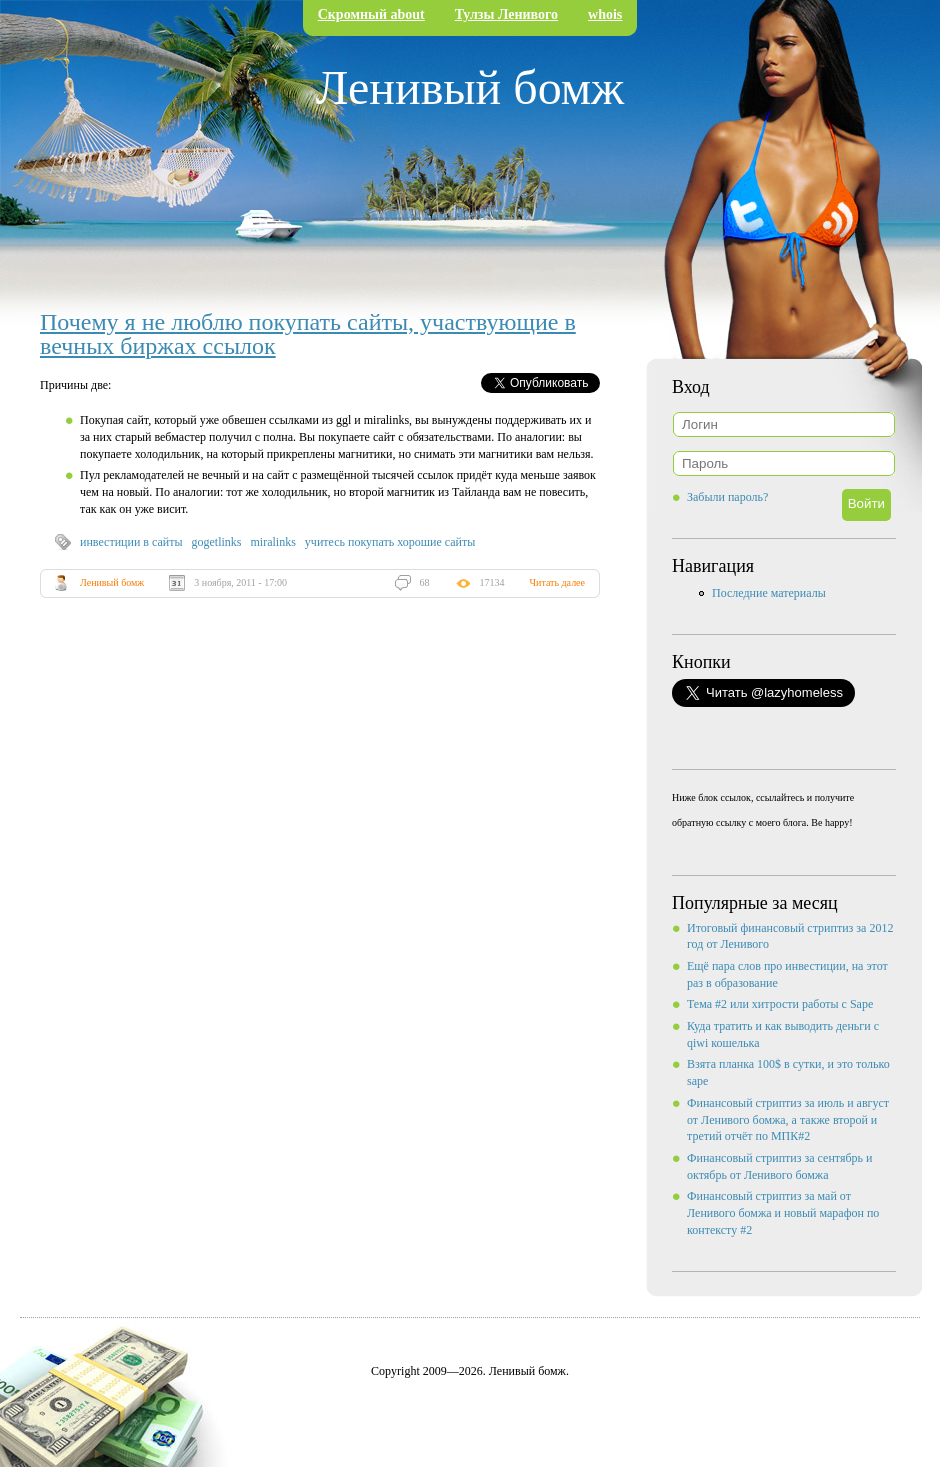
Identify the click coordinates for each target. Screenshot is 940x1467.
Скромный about (371, 14)
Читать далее (557, 582)
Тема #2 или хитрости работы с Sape (780, 1004)
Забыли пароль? (727, 497)
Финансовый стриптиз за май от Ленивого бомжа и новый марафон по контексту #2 (783, 1213)
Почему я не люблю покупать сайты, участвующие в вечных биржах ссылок (308, 334)
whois (605, 14)
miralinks (273, 542)
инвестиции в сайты (131, 542)
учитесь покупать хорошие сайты (390, 542)
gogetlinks (217, 542)
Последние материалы (769, 593)
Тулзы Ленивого (506, 14)
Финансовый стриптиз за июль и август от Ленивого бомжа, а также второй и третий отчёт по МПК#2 (788, 1120)
